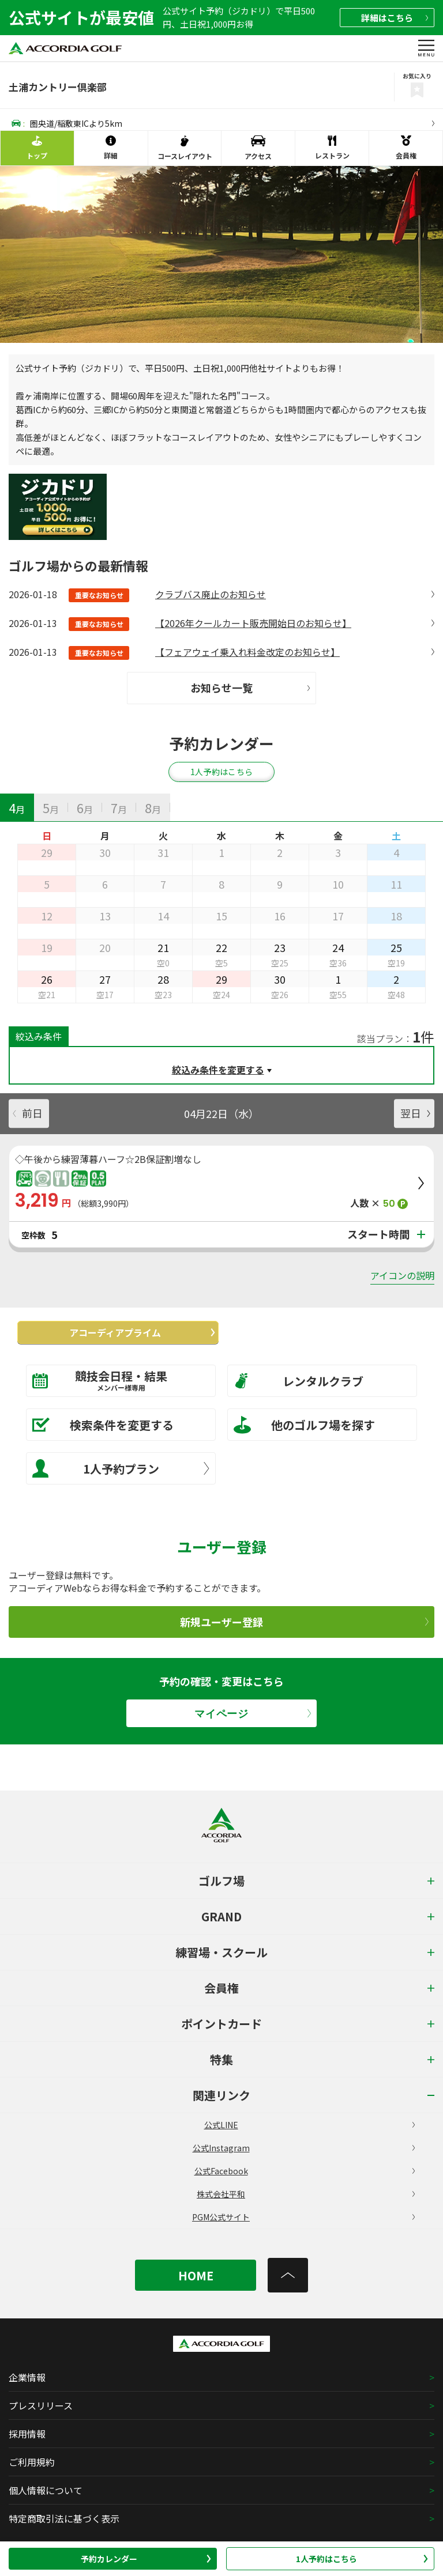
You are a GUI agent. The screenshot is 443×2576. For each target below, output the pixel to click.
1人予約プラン (120, 1468)
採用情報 (27, 2434)
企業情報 (27, 2377)
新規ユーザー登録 (304, 1621)
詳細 (394, 18)
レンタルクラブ (298, 1381)
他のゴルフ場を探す (304, 1424)
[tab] (17, 807)
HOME (195, 2275)
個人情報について (45, 2490)
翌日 (415, 1113)
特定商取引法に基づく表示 (64, 2518)
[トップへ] (288, 2275)
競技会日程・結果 (113, 1380)
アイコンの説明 (402, 1275)
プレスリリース (41, 2405)
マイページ (252, 1713)
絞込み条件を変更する (218, 1070)
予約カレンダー (146, 2558)
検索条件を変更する (103, 1425)
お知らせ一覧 (250, 687)
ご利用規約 (32, 2462)
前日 (28, 1113)
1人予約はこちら (362, 2558)
